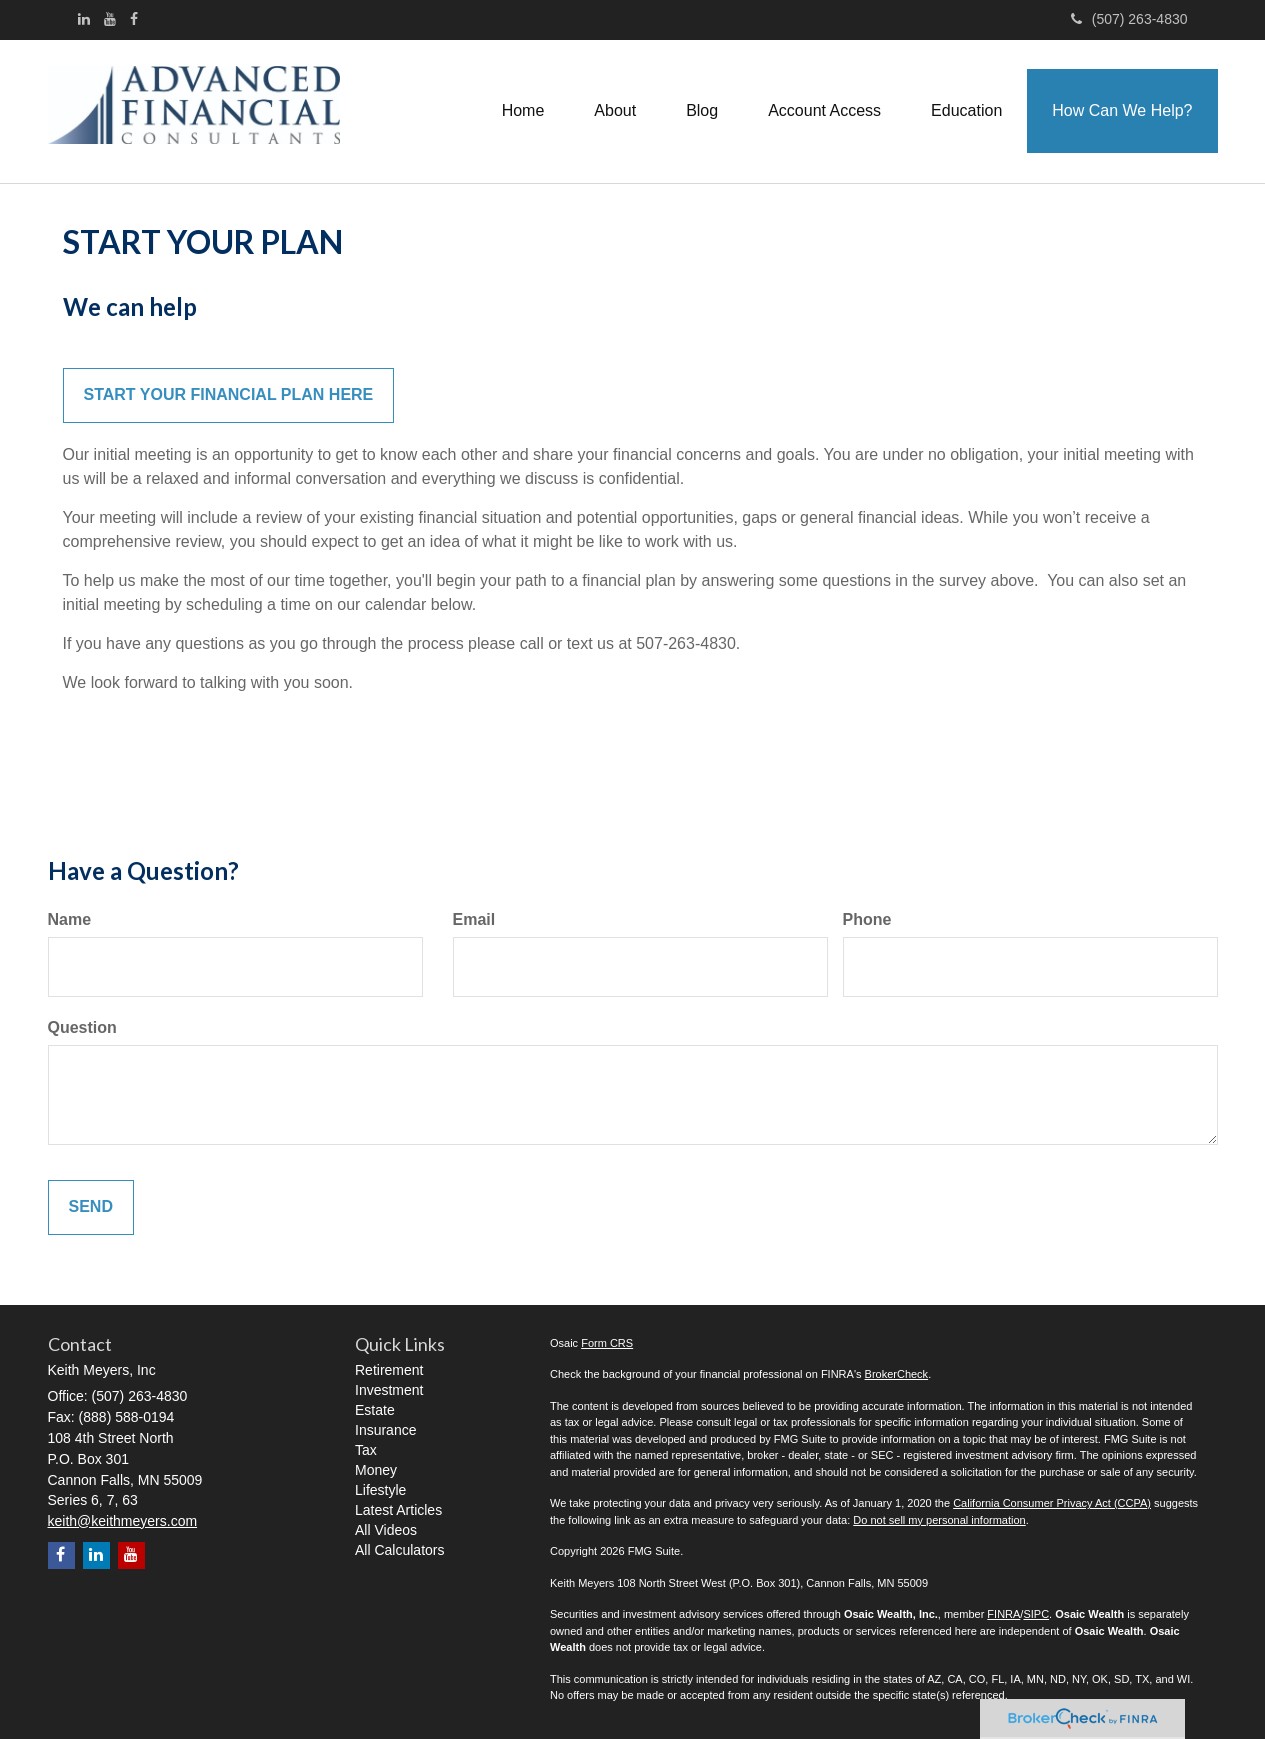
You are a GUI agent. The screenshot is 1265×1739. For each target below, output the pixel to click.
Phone (867, 919)
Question (82, 1027)
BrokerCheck (897, 1374)
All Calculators (399, 1550)
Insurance (385, 1430)
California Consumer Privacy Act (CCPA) (1052, 1503)
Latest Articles (398, 1510)
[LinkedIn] (84, 19)
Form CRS (607, 1343)
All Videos (386, 1530)
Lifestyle (380, 1490)
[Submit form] (91, 1207)
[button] (615, 111)
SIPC (1036, 1614)
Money (376, 1470)
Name (70, 919)
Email (474, 919)
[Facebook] (134, 19)
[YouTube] (110, 19)
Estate (375, 1410)
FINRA (1003, 1614)
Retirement (389, 1370)
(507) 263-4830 (1129, 19)
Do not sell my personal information (939, 1520)
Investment (389, 1390)
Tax (366, 1450)
